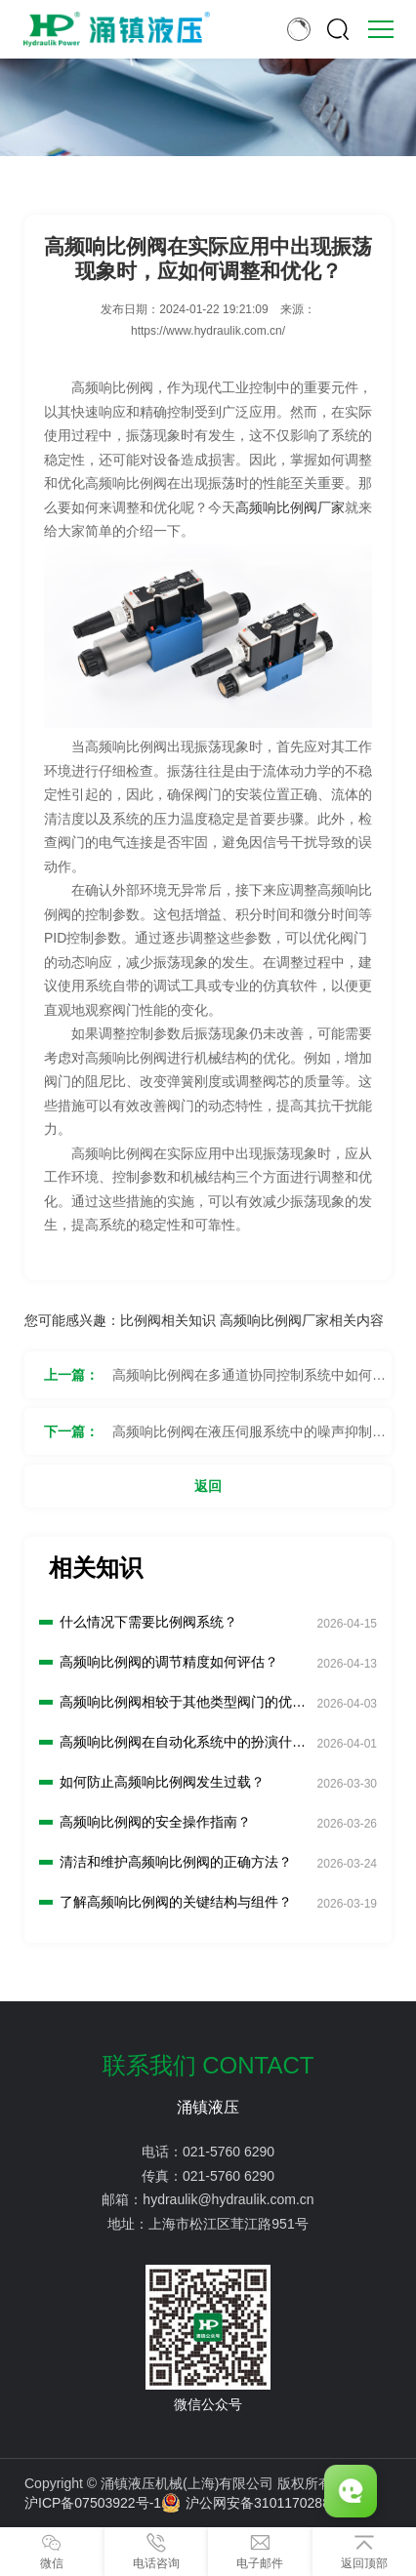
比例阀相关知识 (168, 1320)
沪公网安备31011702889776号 (267, 2503)
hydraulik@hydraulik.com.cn (228, 2199)
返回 (208, 1486)
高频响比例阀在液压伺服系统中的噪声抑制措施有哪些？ (249, 1439)
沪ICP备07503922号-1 (92, 2503)
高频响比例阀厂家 (290, 507)
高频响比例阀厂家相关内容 (302, 1320)
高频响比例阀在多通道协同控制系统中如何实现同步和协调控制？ (249, 1382)
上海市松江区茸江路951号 (228, 2224)
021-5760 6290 (228, 2151)
